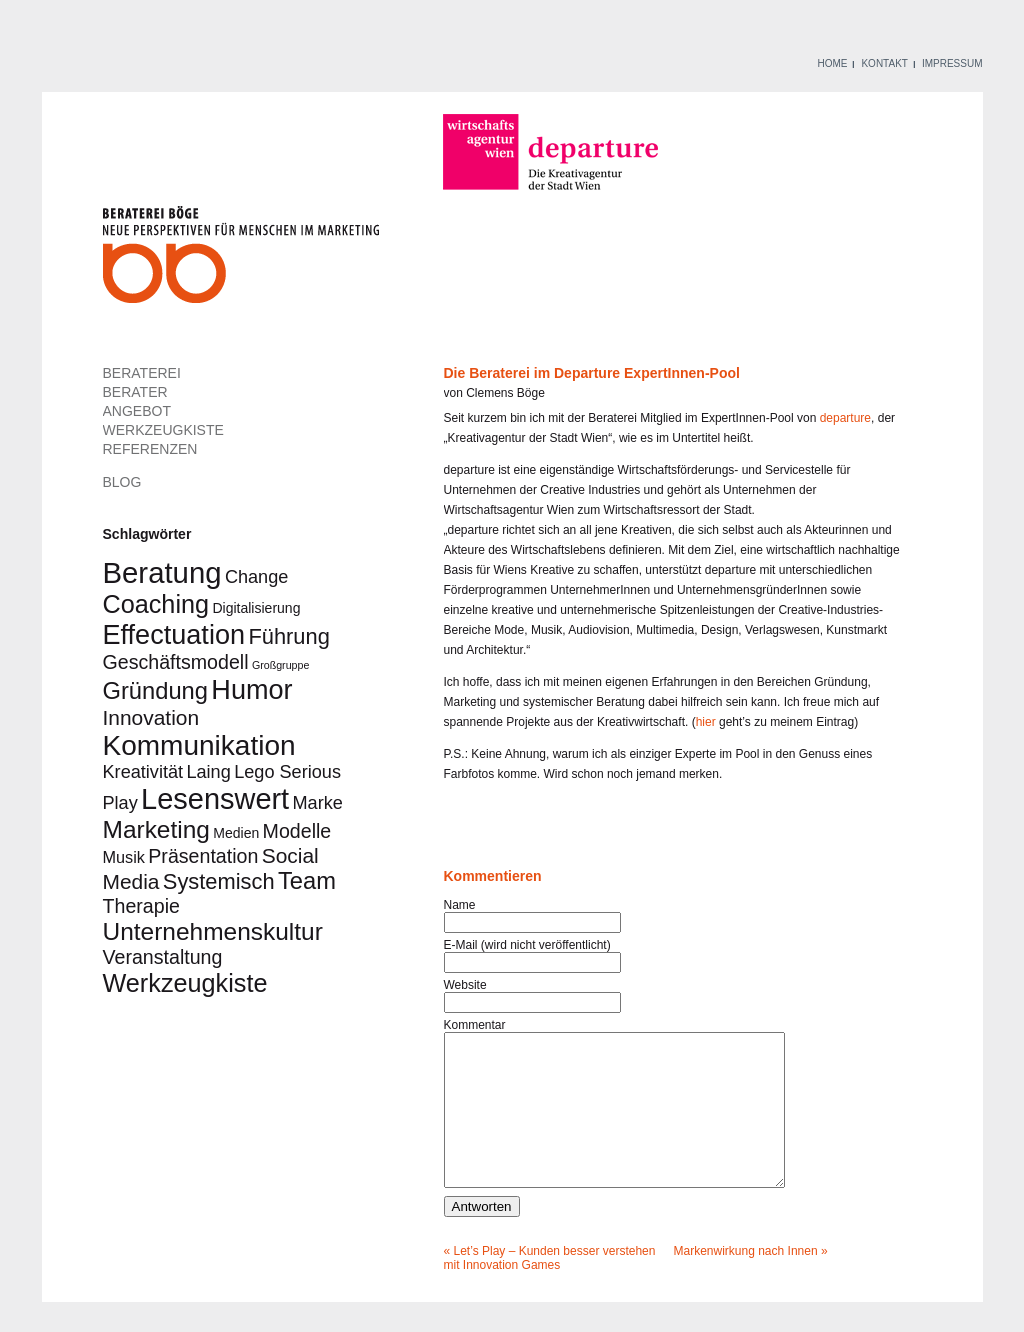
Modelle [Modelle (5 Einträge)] (297, 831)
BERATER (135, 392)
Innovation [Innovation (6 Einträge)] (151, 717)
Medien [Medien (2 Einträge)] (236, 833)
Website (465, 985)
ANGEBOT (137, 411)
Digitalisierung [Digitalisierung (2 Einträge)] (256, 608)
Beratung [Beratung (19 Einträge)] (162, 572)
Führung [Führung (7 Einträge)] (288, 636)
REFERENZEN (150, 449)
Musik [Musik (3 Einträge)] (124, 857)
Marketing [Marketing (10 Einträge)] (156, 829)
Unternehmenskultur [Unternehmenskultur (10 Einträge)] (213, 931)
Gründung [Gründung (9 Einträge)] (156, 691)
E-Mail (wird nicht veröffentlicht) (527, 945)
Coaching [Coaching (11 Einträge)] (156, 604)
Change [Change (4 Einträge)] (257, 577)
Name (460, 905)
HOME (832, 63)
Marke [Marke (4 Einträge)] (318, 803)
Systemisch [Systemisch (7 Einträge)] (219, 881)
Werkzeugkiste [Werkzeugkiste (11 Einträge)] (185, 983)
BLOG (122, 482)
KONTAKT (884, 63)
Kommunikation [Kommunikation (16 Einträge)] (199, 745)
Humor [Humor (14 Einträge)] (251, 689)
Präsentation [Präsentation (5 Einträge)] (203, 856)
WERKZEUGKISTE (163, 430)
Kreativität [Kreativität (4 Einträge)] (143, 772)
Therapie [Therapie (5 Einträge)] (141, 906)
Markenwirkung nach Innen (746, 1281)
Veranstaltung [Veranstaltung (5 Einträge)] (163, 957)
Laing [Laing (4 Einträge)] (208, 772)
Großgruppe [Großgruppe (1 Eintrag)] (280, 665)
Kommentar (475, 1025)
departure (845, 418)
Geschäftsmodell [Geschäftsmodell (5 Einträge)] (176, 662)
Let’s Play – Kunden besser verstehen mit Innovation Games (550, 1288)
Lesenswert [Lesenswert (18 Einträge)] (215, 799)
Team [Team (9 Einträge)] (307, 881)
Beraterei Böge (243, 260)
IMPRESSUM (952, 63)
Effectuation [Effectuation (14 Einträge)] (174, 634)
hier (706, 722)
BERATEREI (142, 373)
